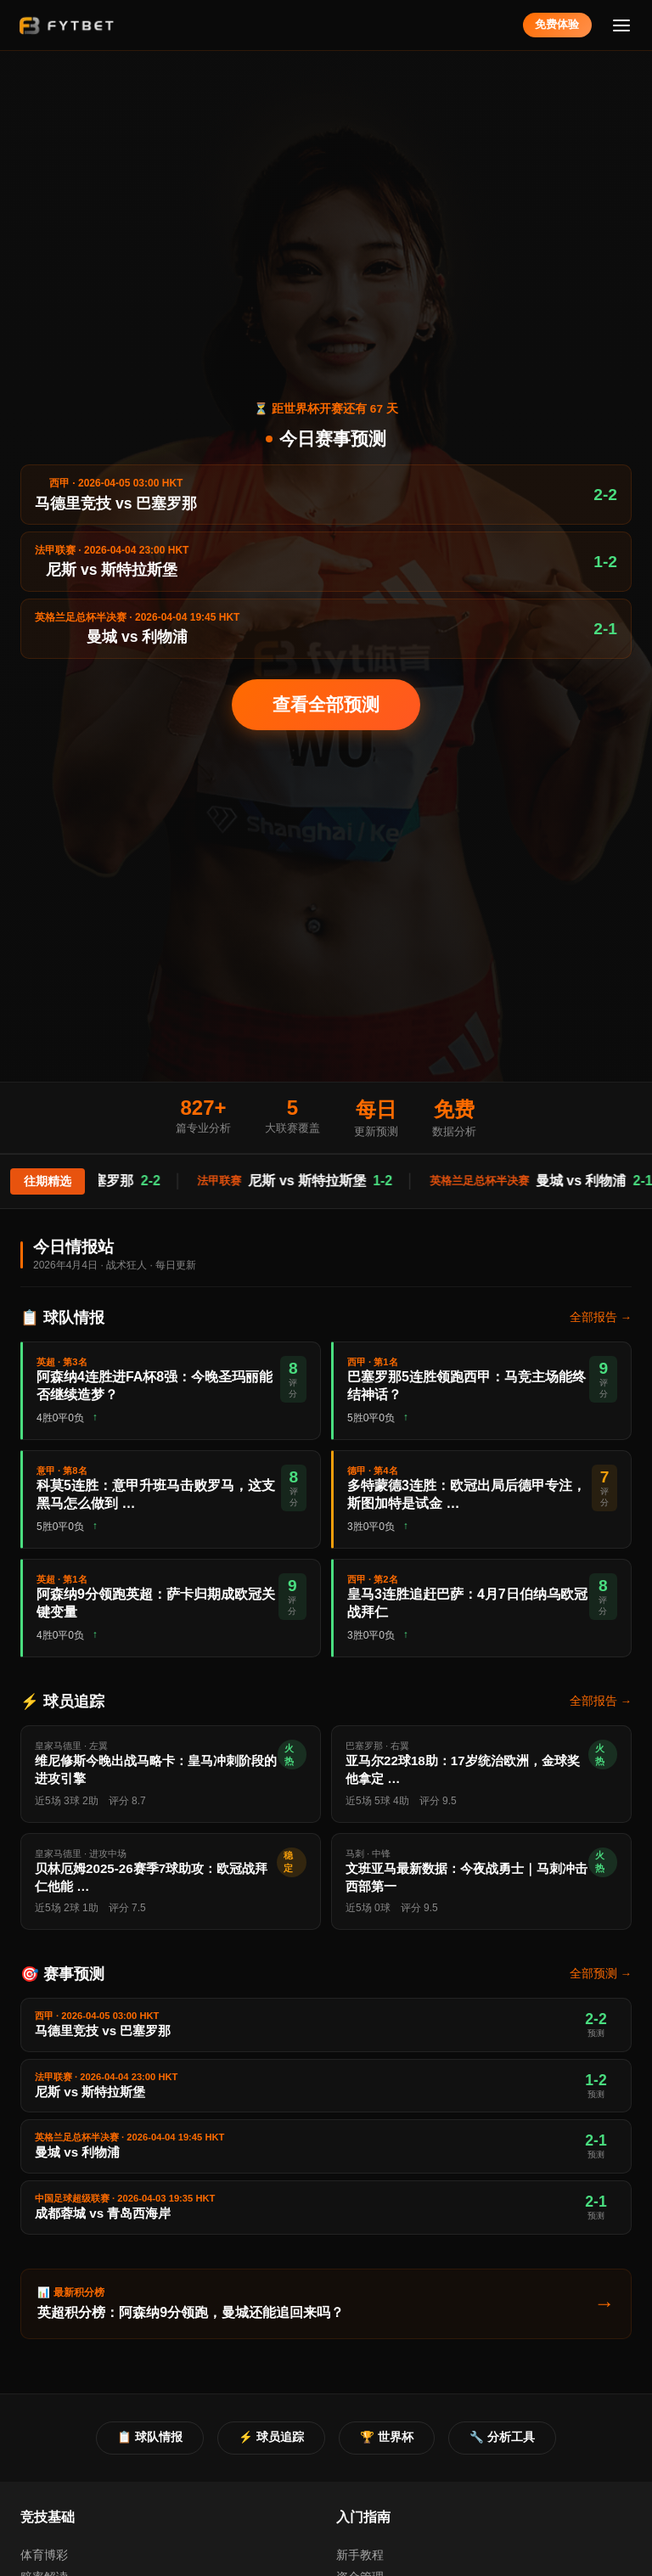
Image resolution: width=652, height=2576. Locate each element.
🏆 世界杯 (386, 2437)
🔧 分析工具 (502, 2437)
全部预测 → (601, 1973)
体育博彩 (44, 2555)
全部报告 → (601, 1317)
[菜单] (622, 25)
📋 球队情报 (150, 2437)
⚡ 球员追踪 (271, 2437)
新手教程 (360, 2555)
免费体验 (557, 24)
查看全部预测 (326, 704)
